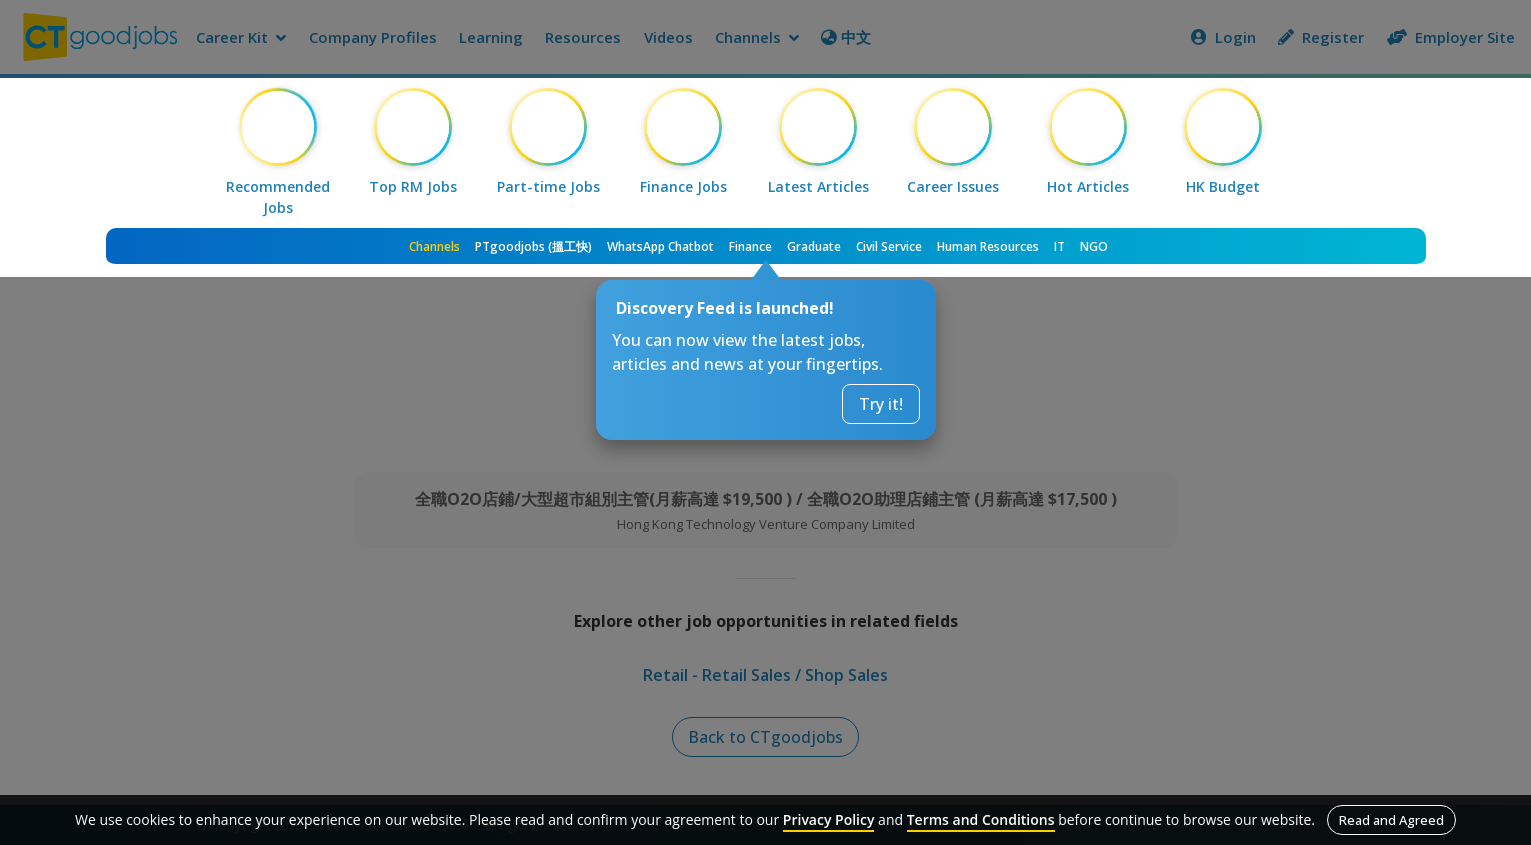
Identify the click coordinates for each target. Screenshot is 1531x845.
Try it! (881, 404)
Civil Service (889, 246)
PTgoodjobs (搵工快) (533, 246)
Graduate (814, 246)
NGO (1094, 246)
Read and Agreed (1391, 820)
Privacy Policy (829, 819)
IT (1059, 246)
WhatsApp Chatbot (660, 246)
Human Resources (988, 246)
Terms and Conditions (981, 819)
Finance (750, 246)
